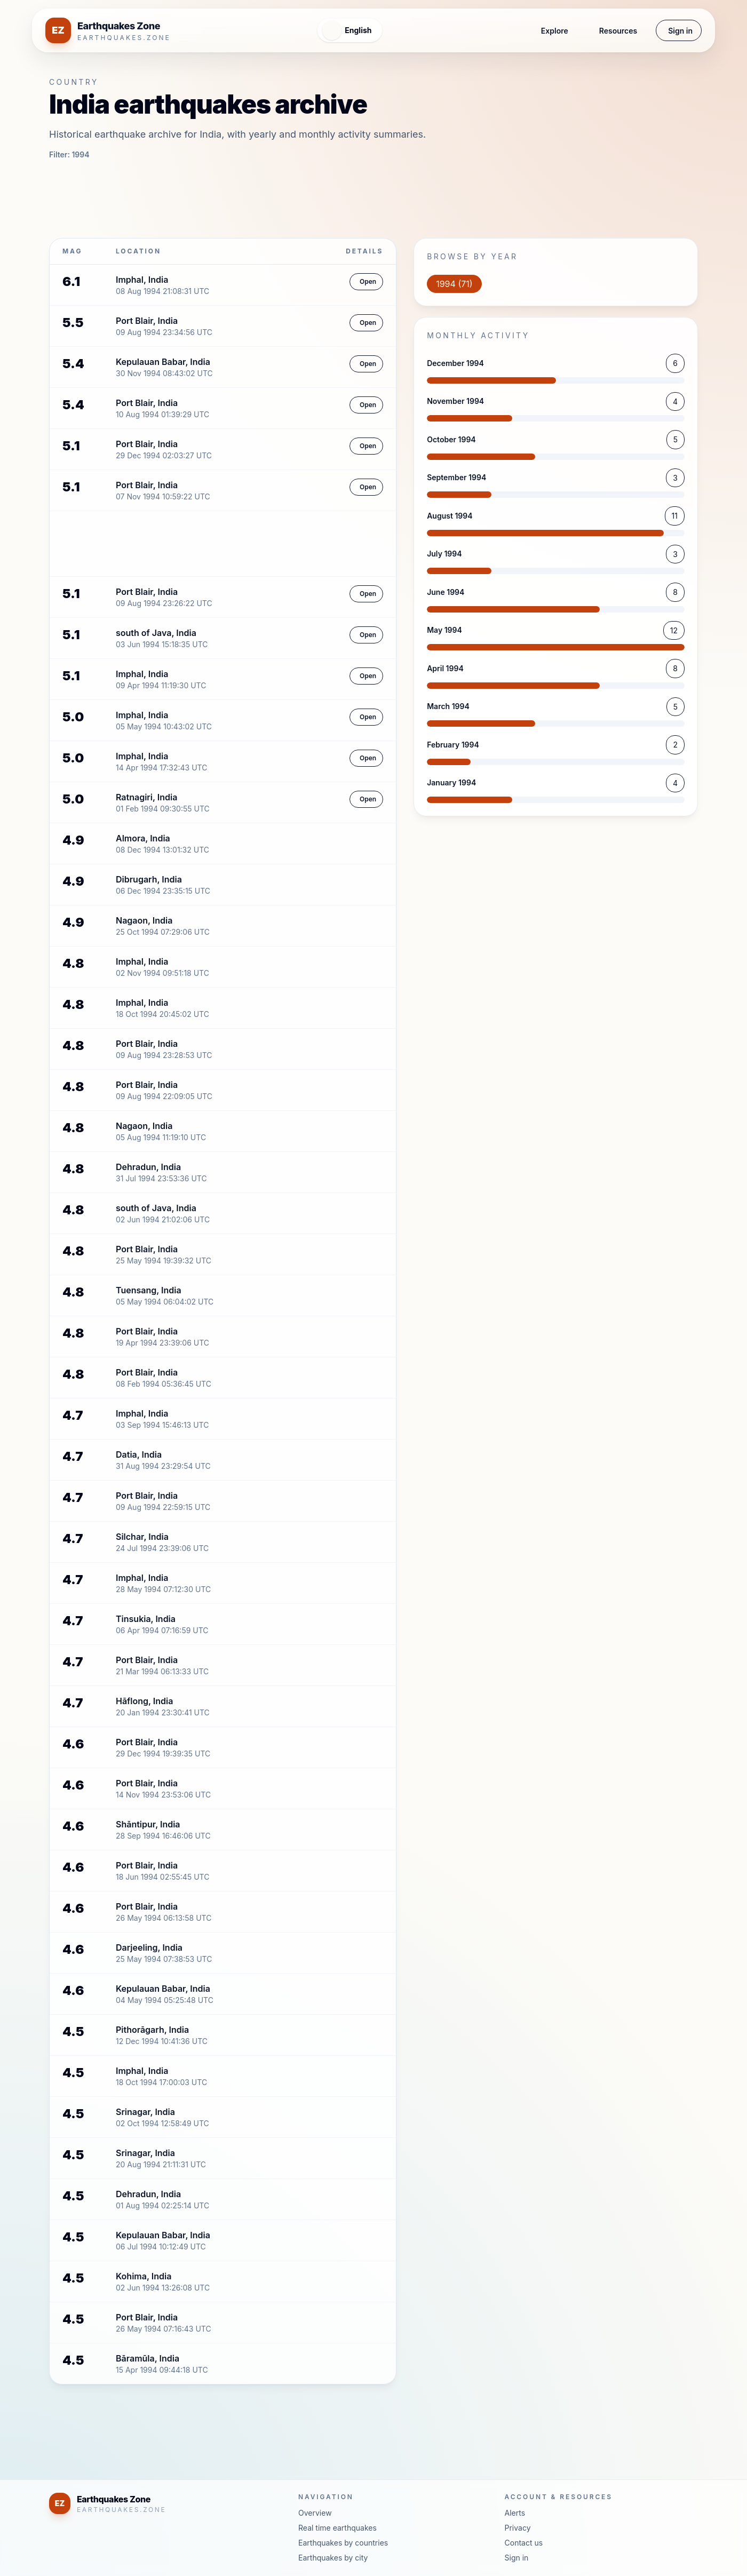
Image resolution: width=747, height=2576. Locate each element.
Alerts (515, 2512)
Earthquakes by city (333, 2557)
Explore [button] (520, 30)
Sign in (674, 30)
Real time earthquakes (337, 2527)
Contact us (524, 2542)
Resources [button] (601, 30)
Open (362, 281)
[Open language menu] (328, 30)
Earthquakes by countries (343, 2542)
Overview (315, 2512)
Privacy (518, 2527)
